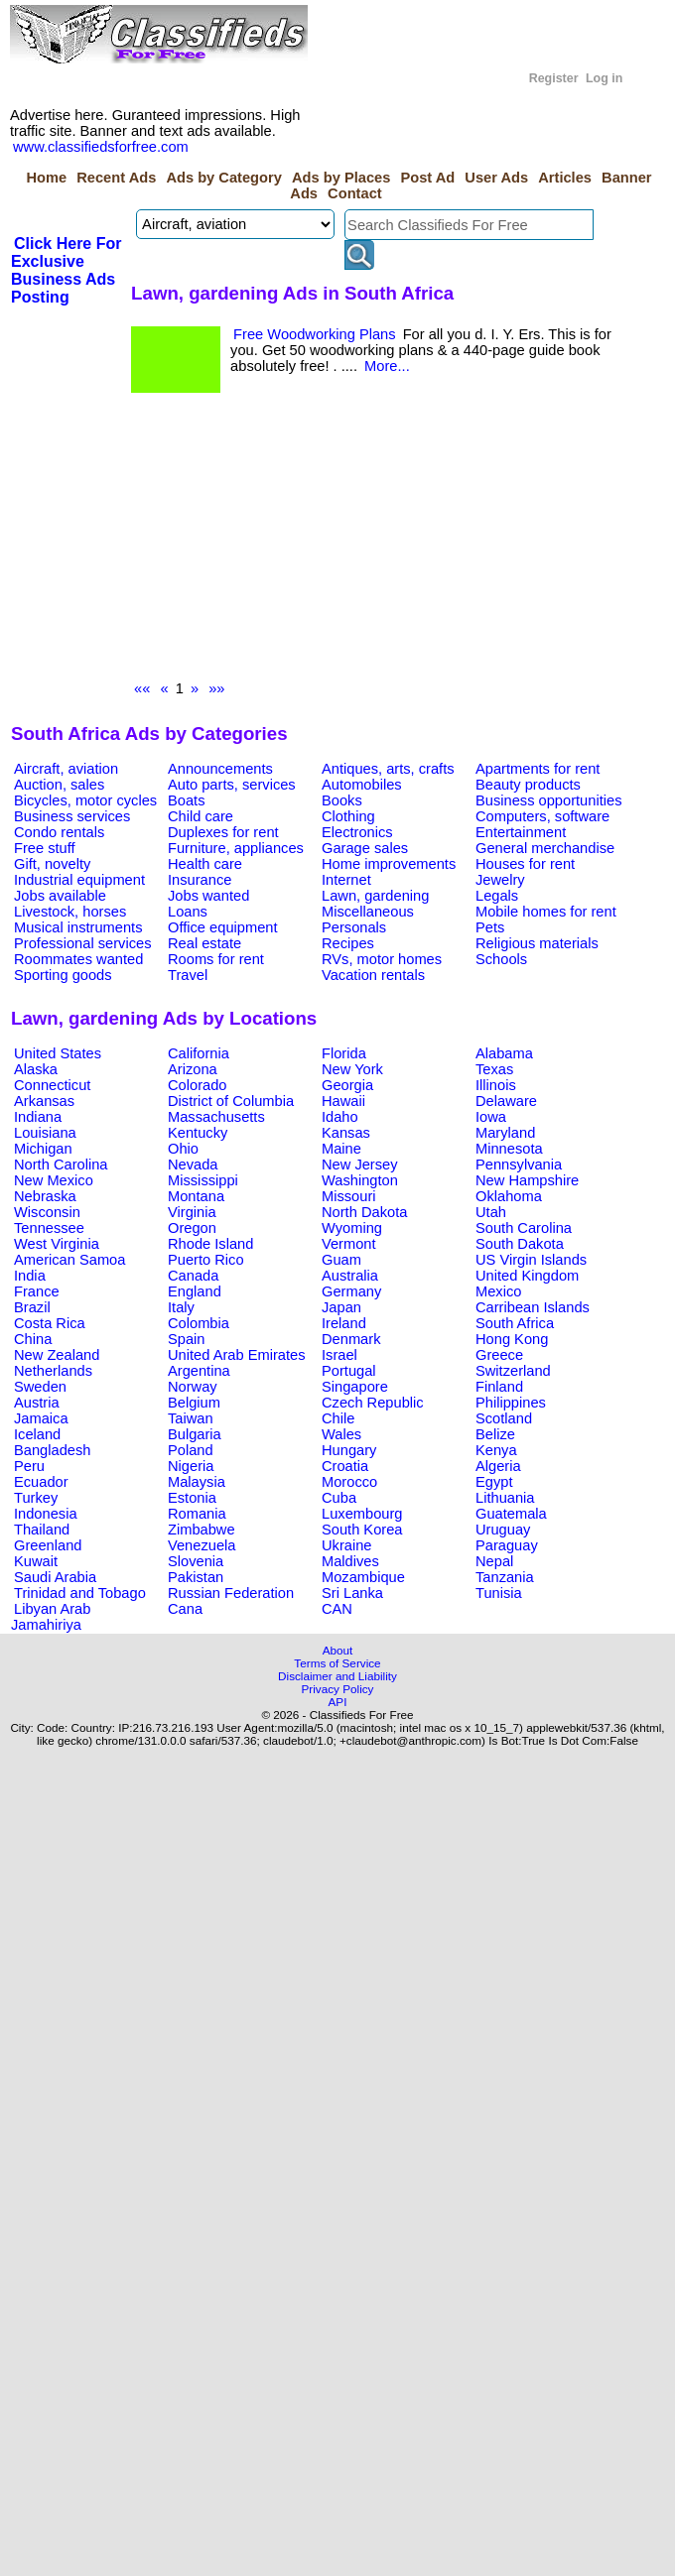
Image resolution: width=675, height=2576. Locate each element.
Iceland (37, 1434)
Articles (565, 177)
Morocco (349, 1482)
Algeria (498, 1466)
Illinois (495, 1085)
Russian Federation (231, 1593)
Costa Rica (49, 1323)
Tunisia (498, 1593)
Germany (351, 1291)
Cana (185, 1609)
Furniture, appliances (236, 848)
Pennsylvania (518, 1164)
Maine (341, 1149)
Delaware (506, 1101)
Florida (344, 1053)
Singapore (355, 1387)
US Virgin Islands (531, 1260)
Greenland (47, 1545)
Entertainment (520, 832)
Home (46, 177)
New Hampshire (527, 1180)
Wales (341, 1434)
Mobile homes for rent (545, 912)
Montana (196, 1196)
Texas (494, 1069)
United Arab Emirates (236, 1355)
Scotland (503, 1418)
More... (387, 366)
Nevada (193, 1164)
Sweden (40, 1387)
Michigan (43, 1149)
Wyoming (352, 1228)
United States (57, 1053)
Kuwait (36, 1561)
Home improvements (389, 864)
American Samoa (69, 1260)
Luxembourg (362, 1514)
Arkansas (44, 1101)
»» (216, 688)
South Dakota (519, 1244)
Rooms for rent (216, 959)
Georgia (347, 1085)
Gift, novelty (52, 864)
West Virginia (56, 1244)
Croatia (345, 1466)
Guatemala (511, 1514)
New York (352, 1069)
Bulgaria (194, 1434)
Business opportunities (548, 800)
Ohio (183, 1149)
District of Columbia (231, 1101)
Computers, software (542, 816)
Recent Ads (116, 177)
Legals (496, 896)
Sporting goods (63, 975)
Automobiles (362, 785)
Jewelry (500, 880)
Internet (346, 880)
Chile (338, 1418)
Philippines (510, 1403)
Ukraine (347, 1545)
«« (142, 688)
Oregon (192, 1228)
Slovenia (195, 1561)
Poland (190, 1450)
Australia (350, 1276)
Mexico (498, 1291)
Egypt (493, 1482)
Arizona (192, 1069)
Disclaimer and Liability (337, 1675)
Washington (360, 1180)
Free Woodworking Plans (314, 334)
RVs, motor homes (382, 959)
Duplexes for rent (223, 832)
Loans (187, 912)
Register (554, 78)
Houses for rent (525, 864)
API (338, 1701)
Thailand (41, 1529)
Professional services (82, 943)
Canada (193, 1276)
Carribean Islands (532, 1307)
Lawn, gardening (375, 896)
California (198, 1053)
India (30, 1276)
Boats (186, 800)
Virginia (192, 1212)
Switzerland (513, 1371)
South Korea (362, 1529)
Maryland (505, 1133)
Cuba (339, 1498)
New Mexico (53, 1180)
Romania (197, 1514)
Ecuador (41, 1482)
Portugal (349, 1371)
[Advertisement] (286, 541)
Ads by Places (341, 177)
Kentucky (197, 1133)
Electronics (357, 832)
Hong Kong (511, 1339)
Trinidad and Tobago (80, 1593)
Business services (72, 816)
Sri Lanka (352, 1593)
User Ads (496, 177)
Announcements (220, 769)
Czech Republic (373, 1403)
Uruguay (502, 1529)
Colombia (198, 1323)
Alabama (504, 1053)
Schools (501, 959)
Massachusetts (216, 1117)
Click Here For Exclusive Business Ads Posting (66, 270)
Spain (186, 1339)
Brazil (32, 1307)
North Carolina (61, 1164)
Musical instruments (78, 927)
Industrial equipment (79, 880)
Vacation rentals (373, 975)
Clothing (348, 816)
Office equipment (223, 927)
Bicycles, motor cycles (85, 800)
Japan (341, 1307)
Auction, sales (59, 785)
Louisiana (45, 1133)
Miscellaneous (368, 912)
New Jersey (360, 1164)
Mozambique (363, 1577)
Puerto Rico (206, 1260)
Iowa (490, 1117)
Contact (355, 193)
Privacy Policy (338, 1688)
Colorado (197, 1085)
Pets (489, 927)
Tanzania (504, 1577)
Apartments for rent (537, 769)
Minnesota (509, 1149)
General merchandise (544, 848)
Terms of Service (337, 1662)
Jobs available (60, 896)
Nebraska (45, 1196)
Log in (604, 78)
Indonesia (45, 1514)
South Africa (514, 1323)
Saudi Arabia (55, 1577)
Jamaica (41, 1418)
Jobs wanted (208, 896)
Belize (495, 1434)
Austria (37, 1403)
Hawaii (343, 1101)
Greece (499, 1355)
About (338, 1650)
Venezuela (201, 1545)
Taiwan (190, 1418)
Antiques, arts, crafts (388, 769)
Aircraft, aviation (66, 769)
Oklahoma (508, 1196)
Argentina (199, 1371)
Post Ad (427, 177)
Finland (499, 1387)
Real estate (204, 943)
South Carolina (523, 1228)
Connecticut (52, 1085)
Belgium (194, 1403)
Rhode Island (210, 1244)
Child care (200, 816)
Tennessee (49, 1228)
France (37, 1291)
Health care (205, 864)
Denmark (351, 1339)
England (194, 1291)
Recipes (348, 943)
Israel (339, 1355)
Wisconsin (47, 1212)
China (33, 1339)
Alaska (36, 1069)
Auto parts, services (232, 785)
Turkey (36, 1498)
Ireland (344, 1323)
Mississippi (203, 1180)
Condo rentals (59, 832)
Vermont (349, 1244)
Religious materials (537, 943)
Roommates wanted (78, 959)
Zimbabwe (201, 1529)
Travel (187, 975)
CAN (337, 1609)
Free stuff (44, 848)
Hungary (349, 1450)
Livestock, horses (70, 912)
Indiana (38, 1117)
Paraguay (506, 1545)
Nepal (494, 1561)
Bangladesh (52, 1450)
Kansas (346, 1133)
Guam (341, 1260)
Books (342, 800)
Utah (490, 1212)
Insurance (199, 880)
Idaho (340, 1117)
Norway (192, 1387)
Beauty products (528, 785)
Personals (354, 927)
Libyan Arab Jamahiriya (50, 1617)
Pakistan (195, 1577)
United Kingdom (527, 1276)
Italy (181, 1307)
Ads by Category (223, 177)
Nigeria (190, 1466)
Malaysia (196, 1482)
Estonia (192, 1498)
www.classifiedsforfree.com (101, 147)
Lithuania (505, 1498)
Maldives (350, 1561)
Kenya (496, 1450)
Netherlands (53, 1371)
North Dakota (364, 1212)
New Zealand (56, 1355)
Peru (29, 1466)
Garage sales (365, 848)
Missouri (349, 1196)
